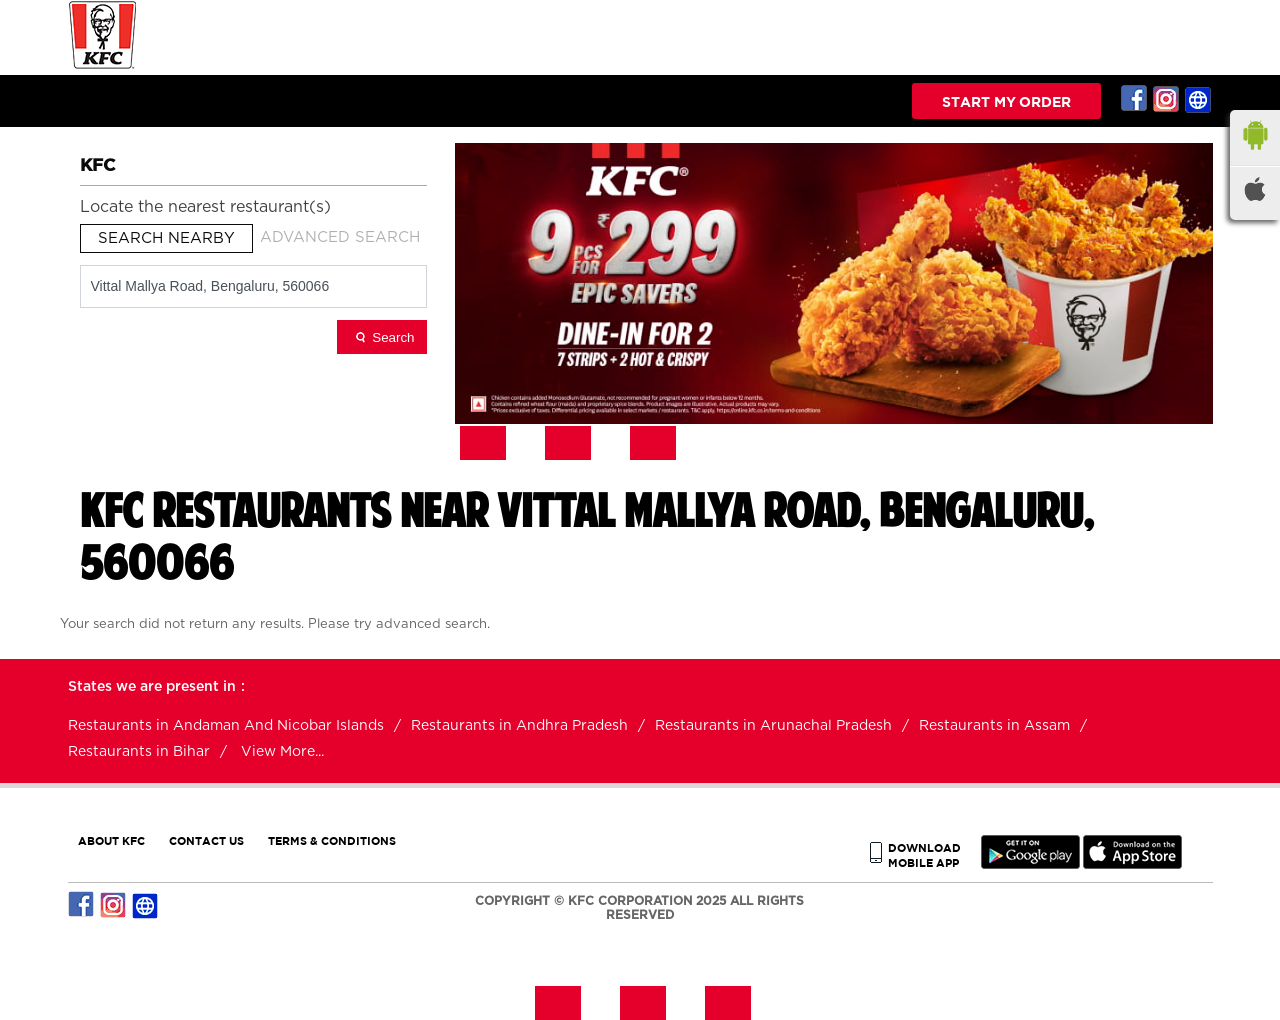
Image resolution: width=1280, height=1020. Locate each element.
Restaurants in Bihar (139, 752)
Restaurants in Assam (994, 726)
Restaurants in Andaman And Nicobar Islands (226, 726)
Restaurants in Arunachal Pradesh (773, 726)
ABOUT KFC (111, 840)
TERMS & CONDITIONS (332, 840)
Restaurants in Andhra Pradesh (519, 726)
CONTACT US (206, 840)
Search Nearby (166, 238)
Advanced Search (340, 237)
